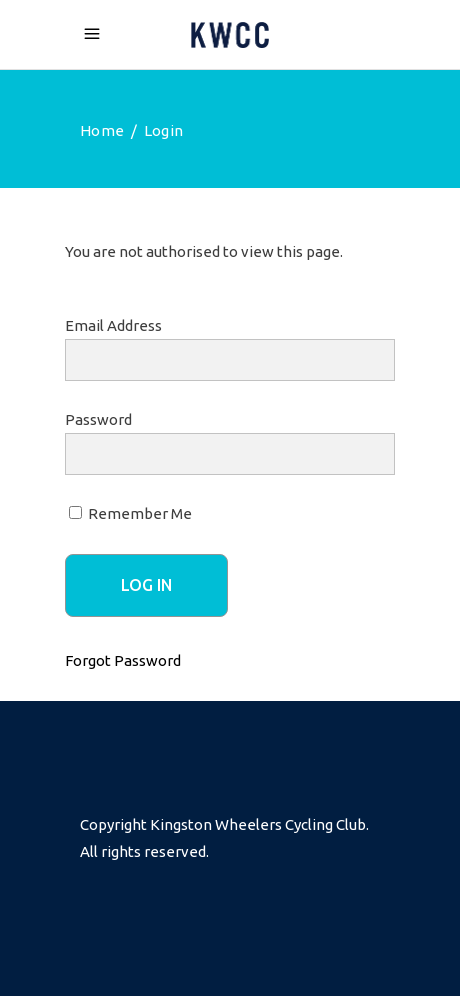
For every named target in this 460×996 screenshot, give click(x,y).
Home (102, 130)
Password (98, 419)
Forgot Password (123, 660)
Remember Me (130, 513)
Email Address (113, 325)
